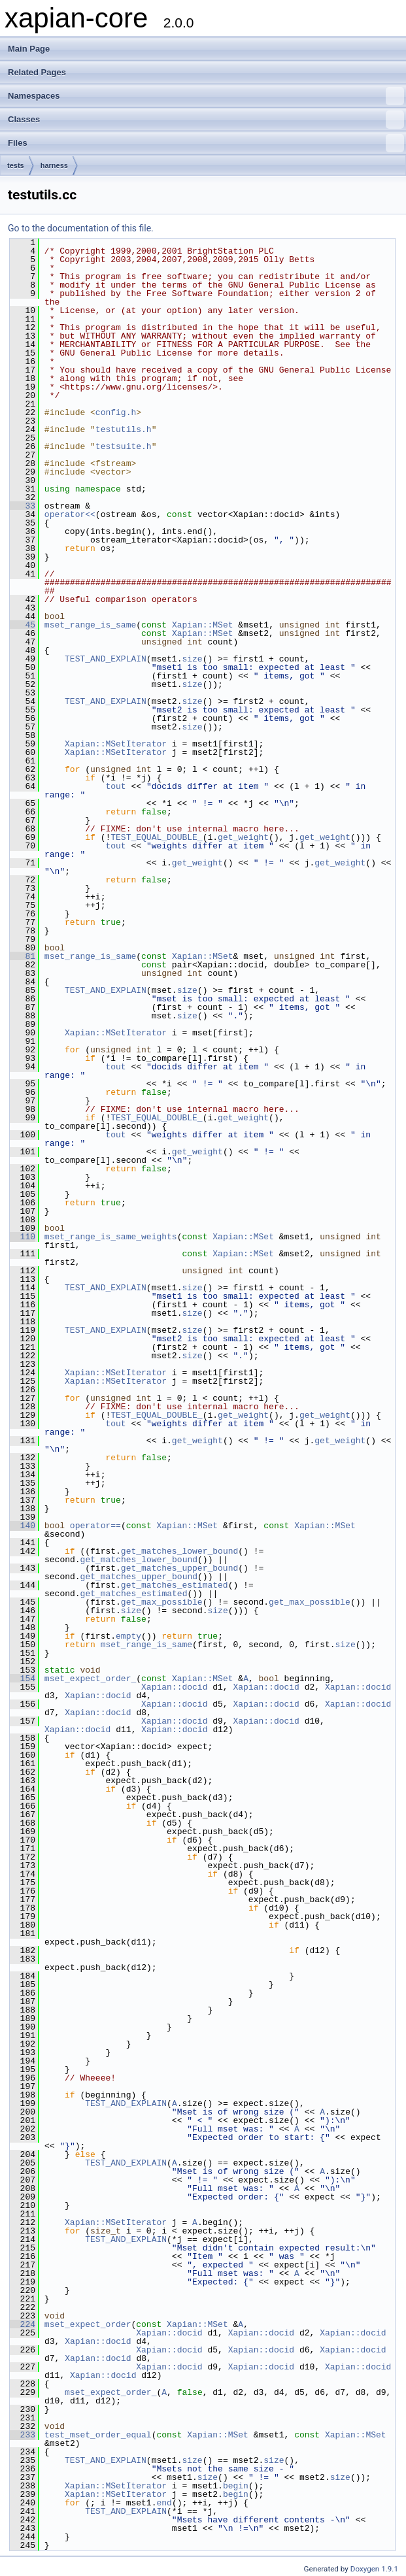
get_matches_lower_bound (179, 1551)
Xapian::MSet (202, 625)
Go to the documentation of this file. (81, 228)
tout (115, 786)
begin (235, 2486)
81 (22, 956)
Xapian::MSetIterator (116, 744)
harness (54, 165)
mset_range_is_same (90, 625)
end (163, 2503)
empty (128, 1636)
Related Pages (37, 72)
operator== (95, 1525)
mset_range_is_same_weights (110, 1237)
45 (22, 625)
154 (22, 1678)
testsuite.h (123, 446)
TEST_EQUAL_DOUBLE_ (156, 837)
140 (22, 1525)
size (192, 659)
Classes (206, 119)
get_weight (243, 837)
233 (22, 2435)
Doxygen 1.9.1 (374, 2568)
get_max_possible (162, 1602)
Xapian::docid (174, 1687)
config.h (115, 412)
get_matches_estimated (174, 1585)
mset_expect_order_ (90, 1678)
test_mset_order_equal (98, 2435)
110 (22, 1237)
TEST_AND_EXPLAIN (105, 659)
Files (206, 143)
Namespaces (206, 96)
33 (22, 506)
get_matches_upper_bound (179, 1568)
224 (22, 2324)
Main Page (29, 49)
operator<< (69, 514)
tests (15, 165)
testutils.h (123, 429)
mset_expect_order (87, 2324)
